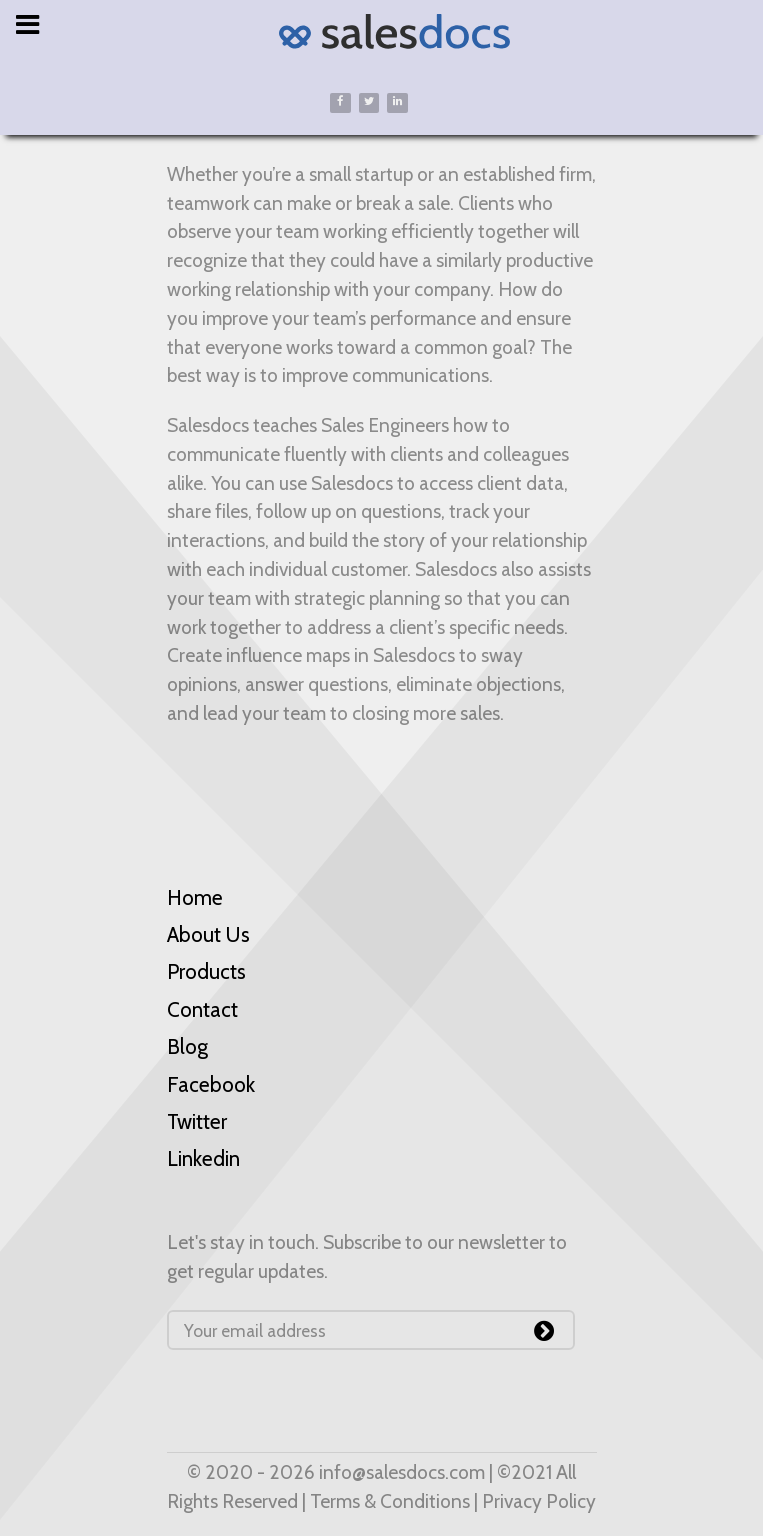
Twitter (197, 1121)
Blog (187, 1046)
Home (195, 897)
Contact (202, 1009)
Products (206, 971)
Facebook (211, 1084)
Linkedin (203, 1158)
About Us (208, 934)
